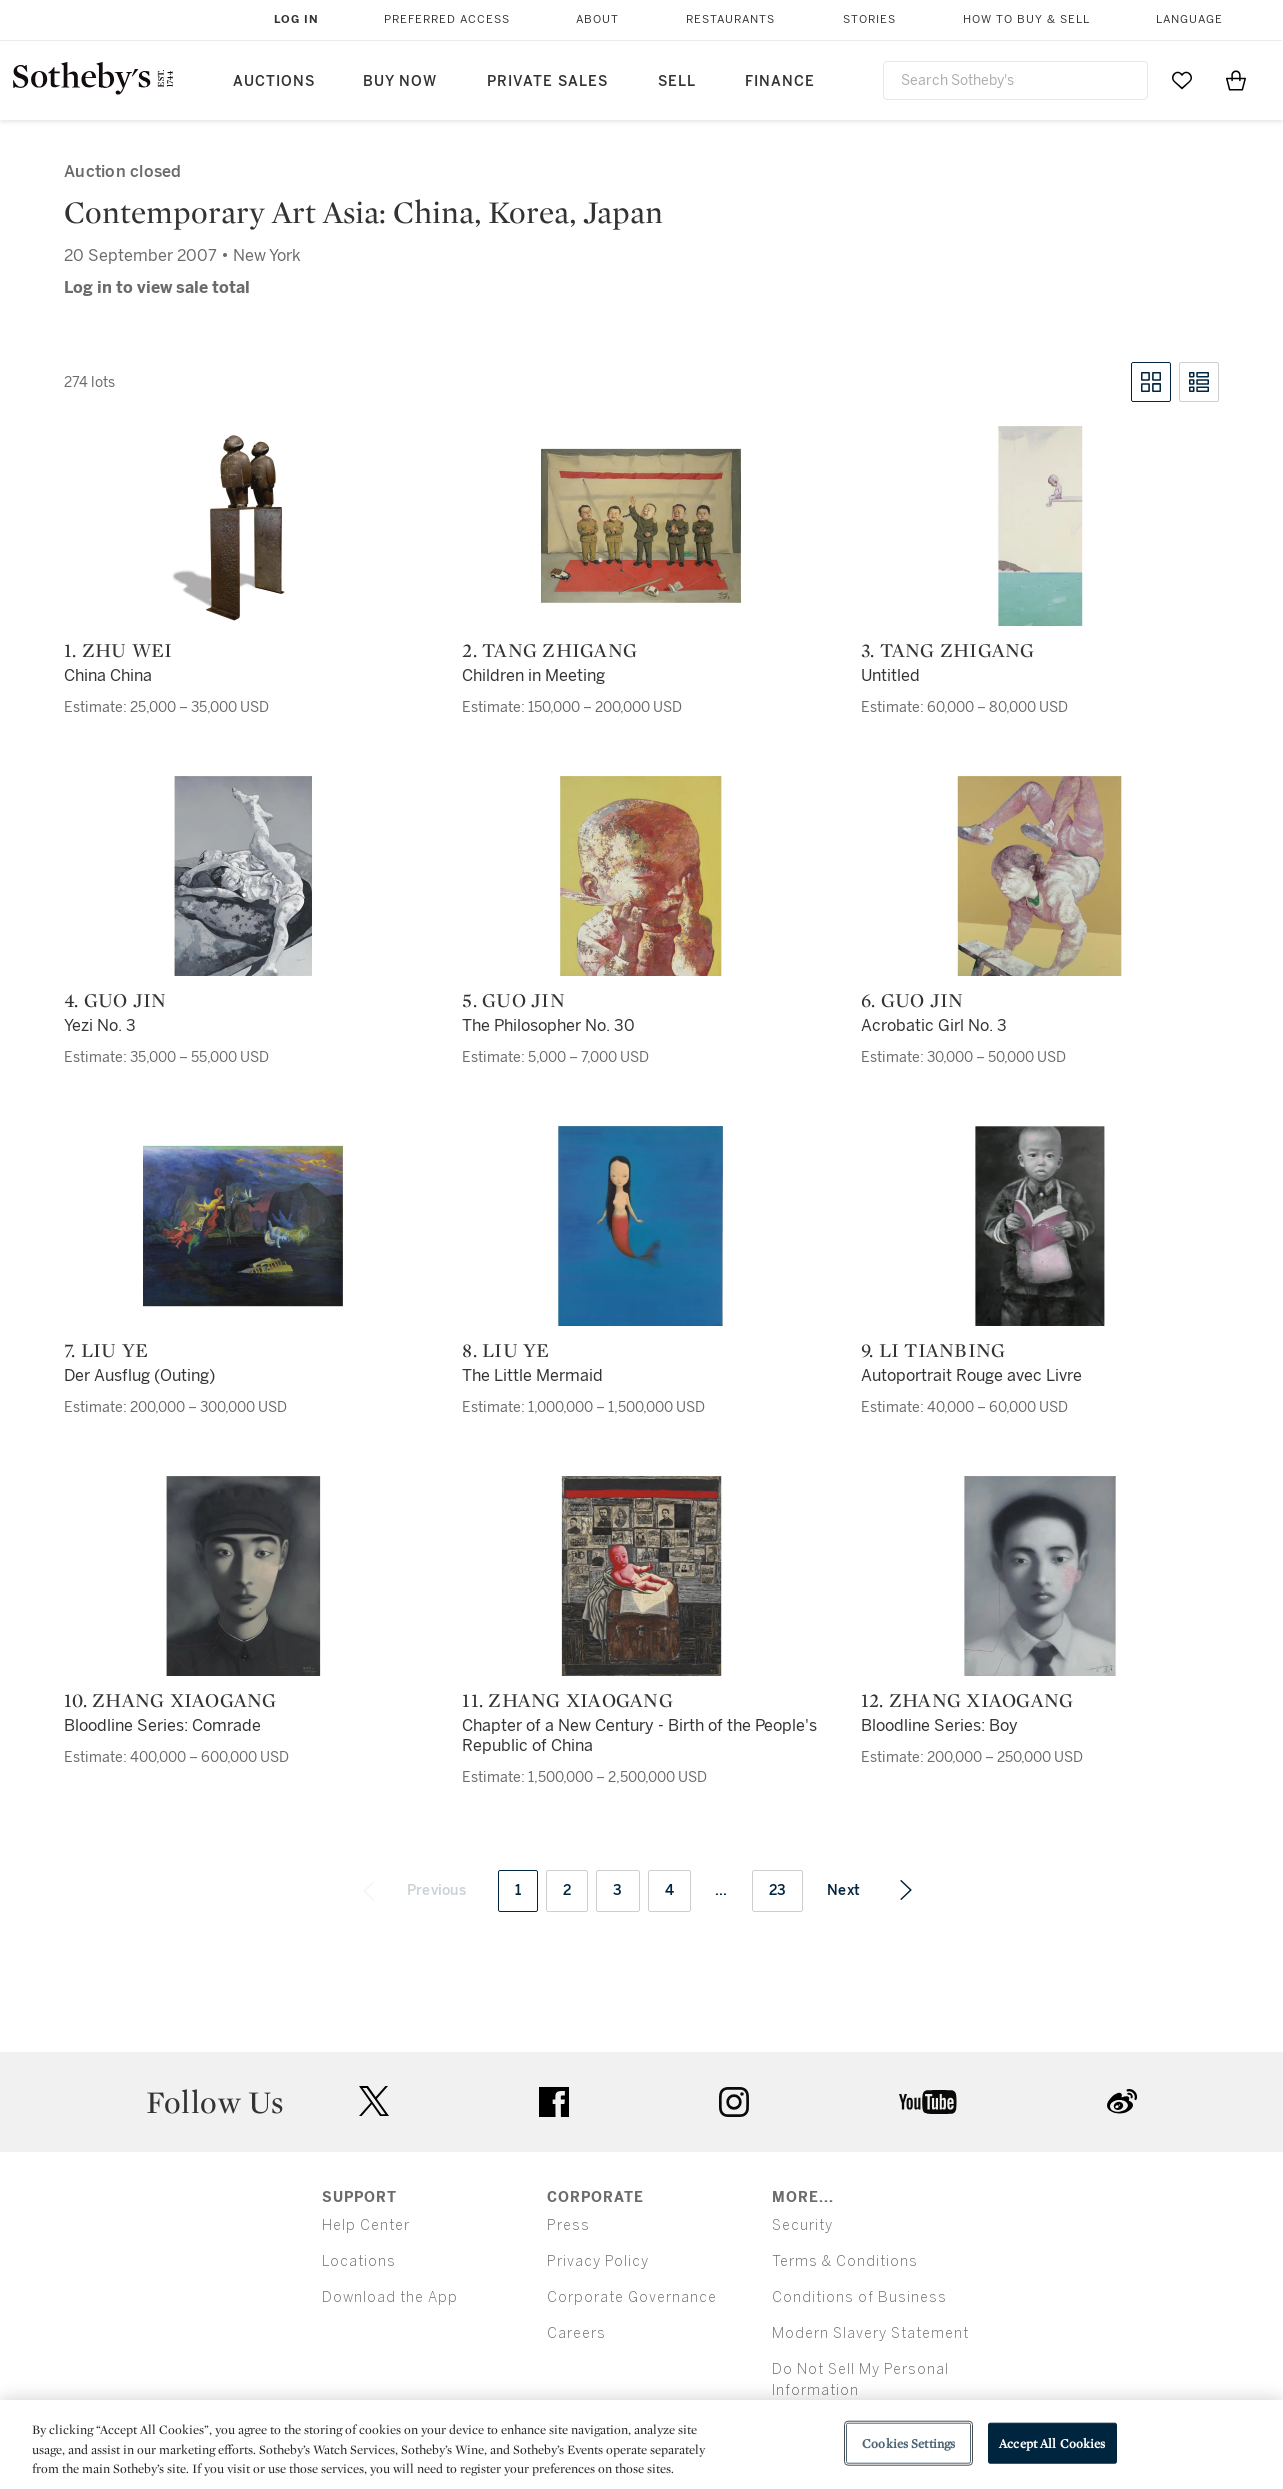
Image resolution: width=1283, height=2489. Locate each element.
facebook (554, 2102)
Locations (359, 2261)
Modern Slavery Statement (870, 2333)
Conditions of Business (859, 2297)
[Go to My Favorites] (1182, 80)
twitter (374, 2101)
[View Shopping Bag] (1236, 80)
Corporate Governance (632, 2297)
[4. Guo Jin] (243, 876)
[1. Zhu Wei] (243, 526)
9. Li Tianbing (933, 1350)
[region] (641, 2444)
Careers (576, 2333)
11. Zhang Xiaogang (567, 1700)
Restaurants (730, 19)
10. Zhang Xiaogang (170, 1700)
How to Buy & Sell (1026, 19)
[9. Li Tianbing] (1040, 1226)
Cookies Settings (908, 2442)
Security (802, 2225)
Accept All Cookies (1052, 2442)
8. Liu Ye (505, 1350)
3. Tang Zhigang (948, 650)
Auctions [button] (274, 81)
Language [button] (1189, 19)
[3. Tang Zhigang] (1040, 526)
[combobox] (1016, 80)
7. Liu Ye (106, 1350)
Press (568, 2225)
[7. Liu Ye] (243, 1226)
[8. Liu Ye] (641, 1226)
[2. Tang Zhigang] (641, 526)
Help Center (366, 2225)
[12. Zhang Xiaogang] (1040, 1576)
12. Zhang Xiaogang (967, 1700)
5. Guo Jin (513, 1000)
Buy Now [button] (400, 81)
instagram (734, 2102)
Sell (677, 81)
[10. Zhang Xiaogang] (243, 1576)
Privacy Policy (598, 2261)
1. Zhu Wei (118, 650)
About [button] (597, 19)
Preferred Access (447, 19)
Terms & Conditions (845, 2261)
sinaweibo (1122, 2101)
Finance (780, 81)
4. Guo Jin (115, 1000)
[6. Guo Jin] (1040, 876)
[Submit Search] (1125, 80)
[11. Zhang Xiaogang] (641, 1576)
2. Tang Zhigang (549, 650)
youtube (928, 2102)
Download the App (390, 2297)
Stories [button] (869, 19)
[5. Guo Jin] (641, 876)
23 (778, 1890)
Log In (296, 19)
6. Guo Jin (912, 1000)
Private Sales (547, 81)
